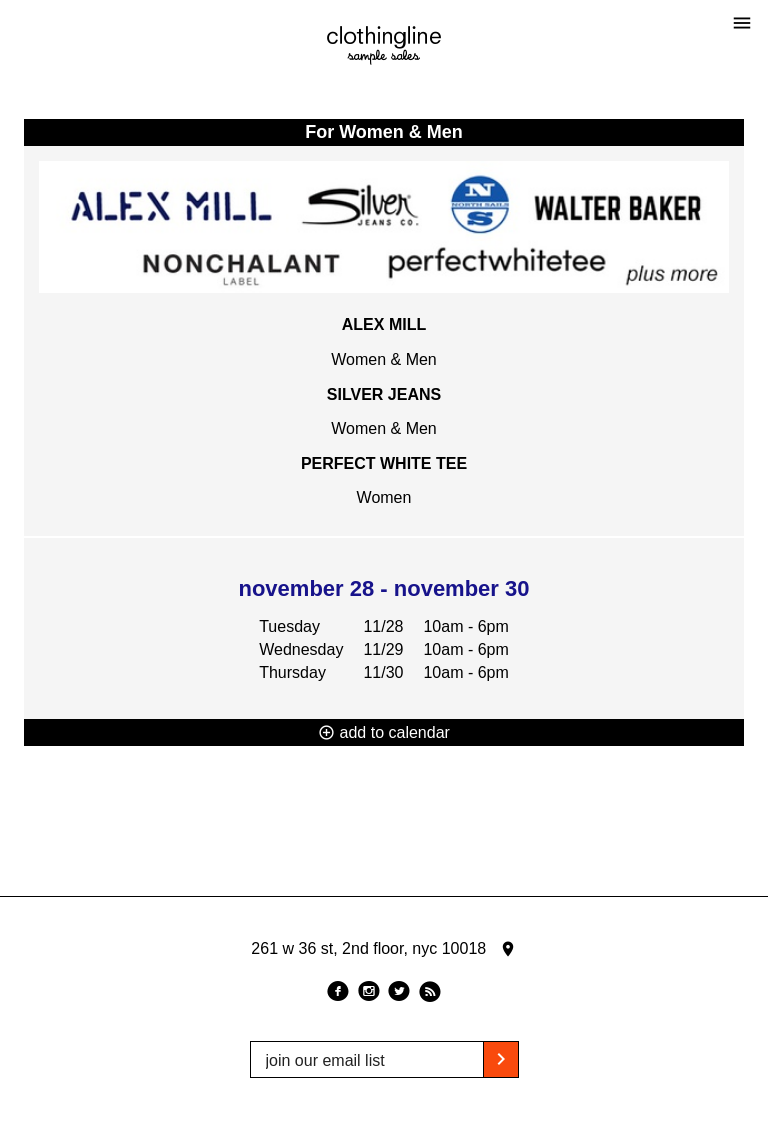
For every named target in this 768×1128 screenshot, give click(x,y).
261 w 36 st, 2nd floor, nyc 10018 (383, 949)
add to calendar (384, 732)
